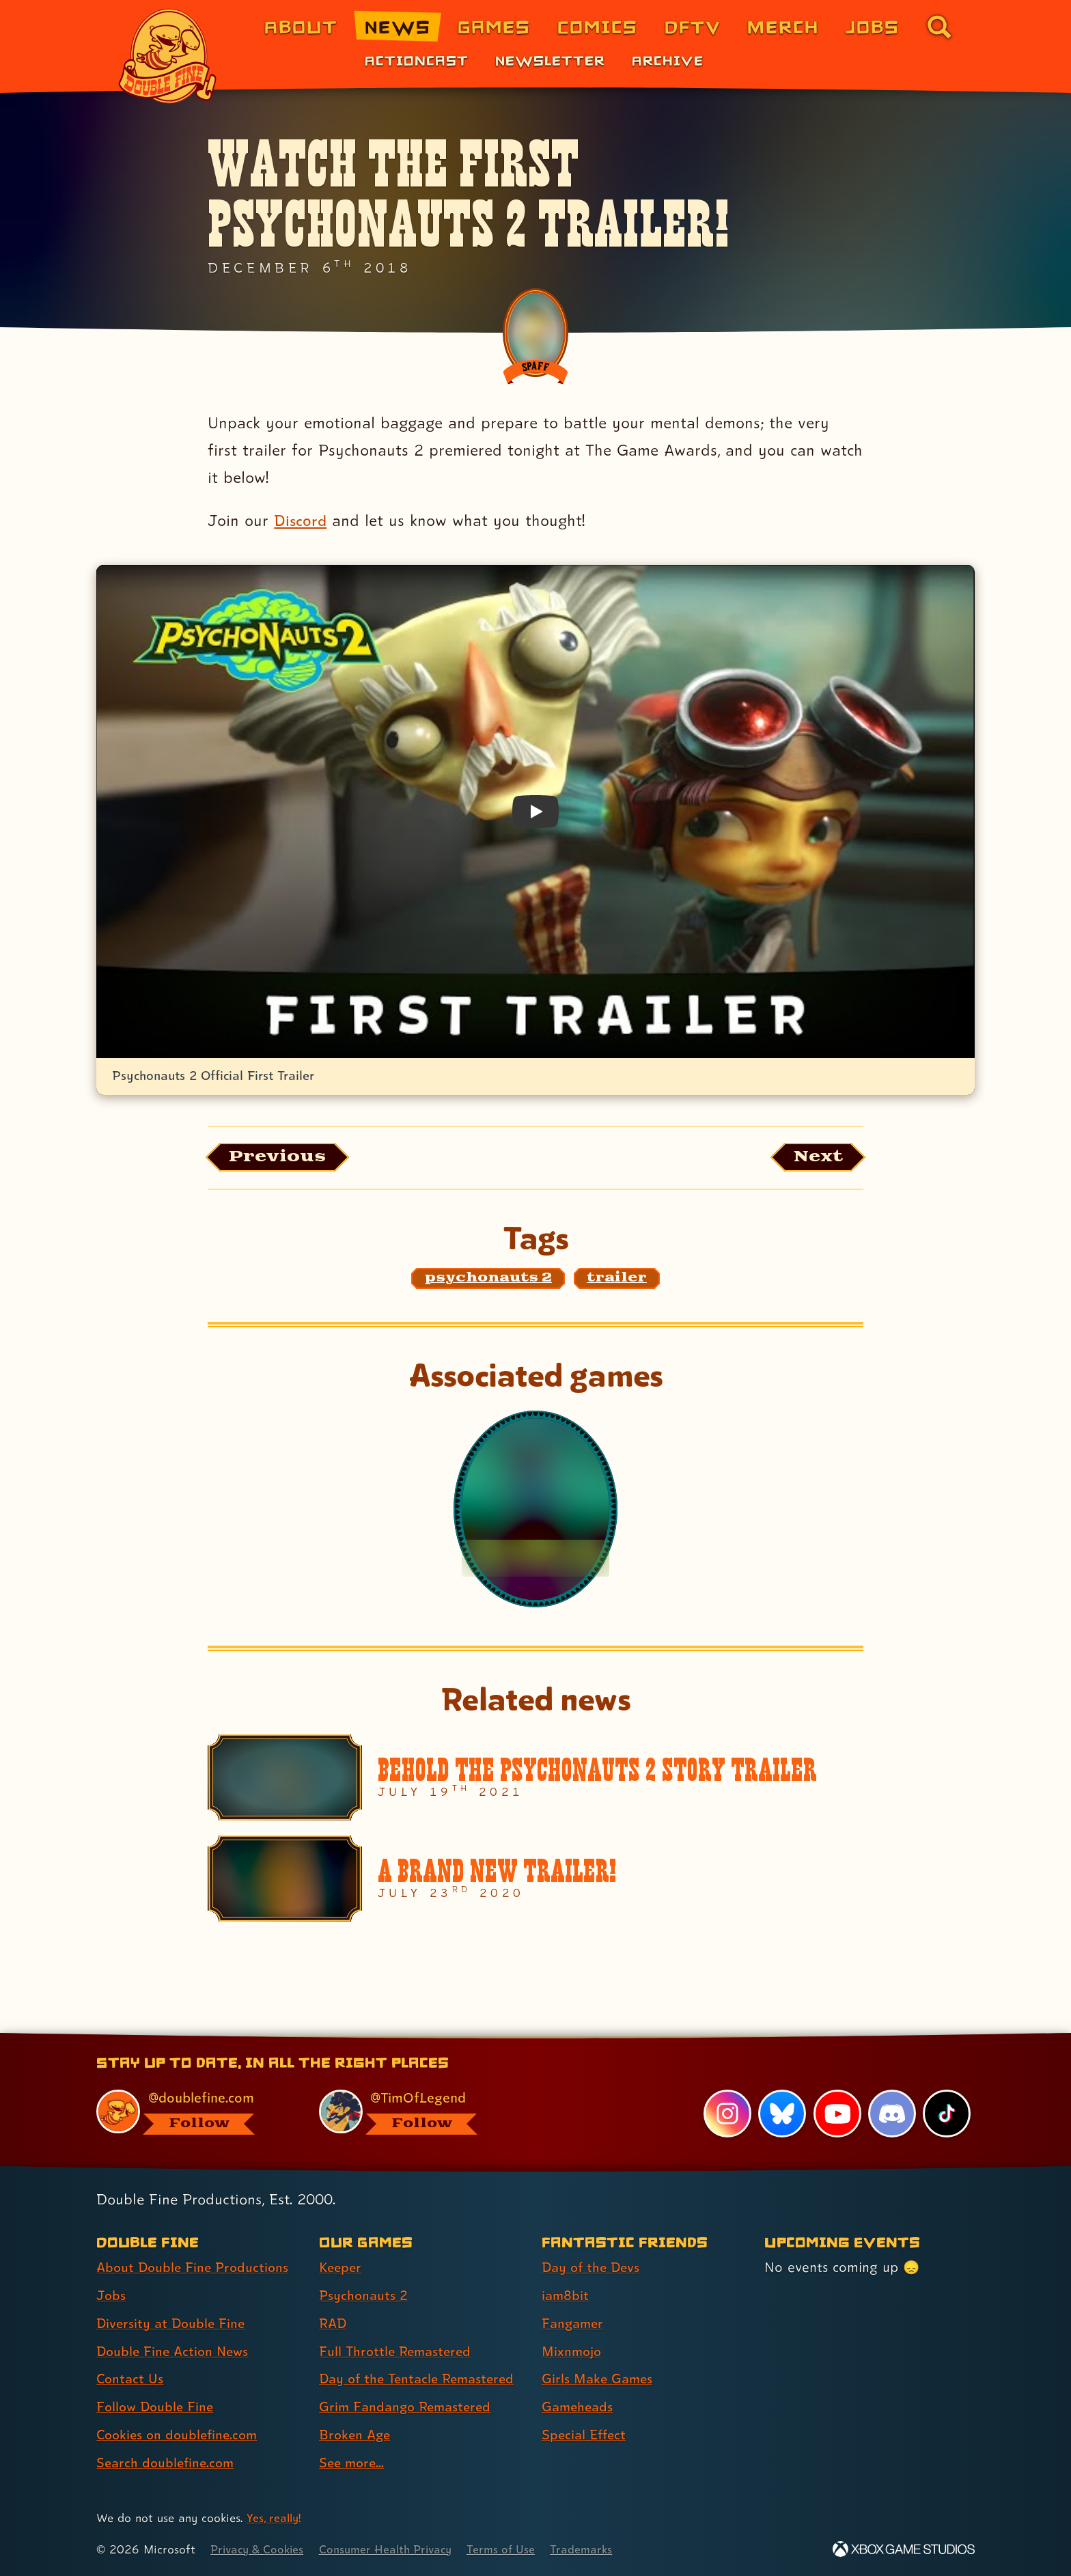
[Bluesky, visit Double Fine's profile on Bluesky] (781, 2113)
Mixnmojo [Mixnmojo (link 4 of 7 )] (573, 2351)
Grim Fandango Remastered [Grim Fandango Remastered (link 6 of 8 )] (408, 2406)
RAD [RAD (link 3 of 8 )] (333, 2323)
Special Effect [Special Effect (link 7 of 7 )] (586, 2434)
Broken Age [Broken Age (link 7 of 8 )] (356, 2434)
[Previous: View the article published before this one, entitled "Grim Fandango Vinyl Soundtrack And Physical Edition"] (281, 1158)
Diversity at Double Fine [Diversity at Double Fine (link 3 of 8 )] (172, 2323)
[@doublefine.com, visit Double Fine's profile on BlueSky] (192, 2112)
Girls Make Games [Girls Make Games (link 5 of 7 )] (599, 2378)
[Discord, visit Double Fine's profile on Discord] (891, 2113)
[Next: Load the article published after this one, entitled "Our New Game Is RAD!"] (814, 1158)
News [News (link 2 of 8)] (398, 26)
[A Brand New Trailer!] (535, 1881)
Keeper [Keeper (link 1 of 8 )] (341, 2267)
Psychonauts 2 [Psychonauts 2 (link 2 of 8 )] (364, 2295)
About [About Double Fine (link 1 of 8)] (300, 26)
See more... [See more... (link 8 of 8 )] (353, 2462)
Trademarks (594, 2549)
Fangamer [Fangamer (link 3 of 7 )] (574, 2323)
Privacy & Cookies (259, 2549)
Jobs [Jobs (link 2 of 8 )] (111, 2295)
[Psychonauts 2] (535, 1510)
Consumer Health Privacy (393, 2549)
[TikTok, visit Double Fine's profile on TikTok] (947, 2113)
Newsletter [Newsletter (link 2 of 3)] (550, 60)
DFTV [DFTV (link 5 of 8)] (693, 26)
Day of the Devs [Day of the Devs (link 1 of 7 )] (593, 2267)
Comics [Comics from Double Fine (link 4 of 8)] (597, 26)
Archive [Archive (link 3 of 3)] (668, 60)
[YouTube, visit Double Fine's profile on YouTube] (837, 2113)
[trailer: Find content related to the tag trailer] (617, 1280)
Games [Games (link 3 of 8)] (494, 26)
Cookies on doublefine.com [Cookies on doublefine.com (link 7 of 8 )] (180, 2434)
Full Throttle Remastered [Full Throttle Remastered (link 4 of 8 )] (398, 2351)
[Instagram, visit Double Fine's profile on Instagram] (727, 2113)
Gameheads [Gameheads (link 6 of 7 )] (579, 2406)
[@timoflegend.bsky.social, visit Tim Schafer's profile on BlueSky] (414, 2112)
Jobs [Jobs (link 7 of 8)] (873, 26)
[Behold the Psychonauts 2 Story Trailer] (535, 1779)
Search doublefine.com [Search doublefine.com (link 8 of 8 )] (167, 2462)
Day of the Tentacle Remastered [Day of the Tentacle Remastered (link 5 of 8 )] (421, 2378)
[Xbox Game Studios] (904, 2549)
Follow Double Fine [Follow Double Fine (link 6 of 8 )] (157, 2406)
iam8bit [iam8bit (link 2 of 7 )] (566, 2295)
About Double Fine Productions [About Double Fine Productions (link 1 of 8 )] (195, 2267)
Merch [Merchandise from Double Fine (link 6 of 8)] (783, 26)
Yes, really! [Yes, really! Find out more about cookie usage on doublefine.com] (275, 2517)
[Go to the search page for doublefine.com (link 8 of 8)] (939, 26)
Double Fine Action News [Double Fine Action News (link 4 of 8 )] (175, 2351)
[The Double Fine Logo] (168, 56)
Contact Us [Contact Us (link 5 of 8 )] (130, 2378)
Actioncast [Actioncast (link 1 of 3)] (417, 60)
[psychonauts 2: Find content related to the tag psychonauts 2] (488, 1280)
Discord (301, 520)
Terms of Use (513, 2549)
